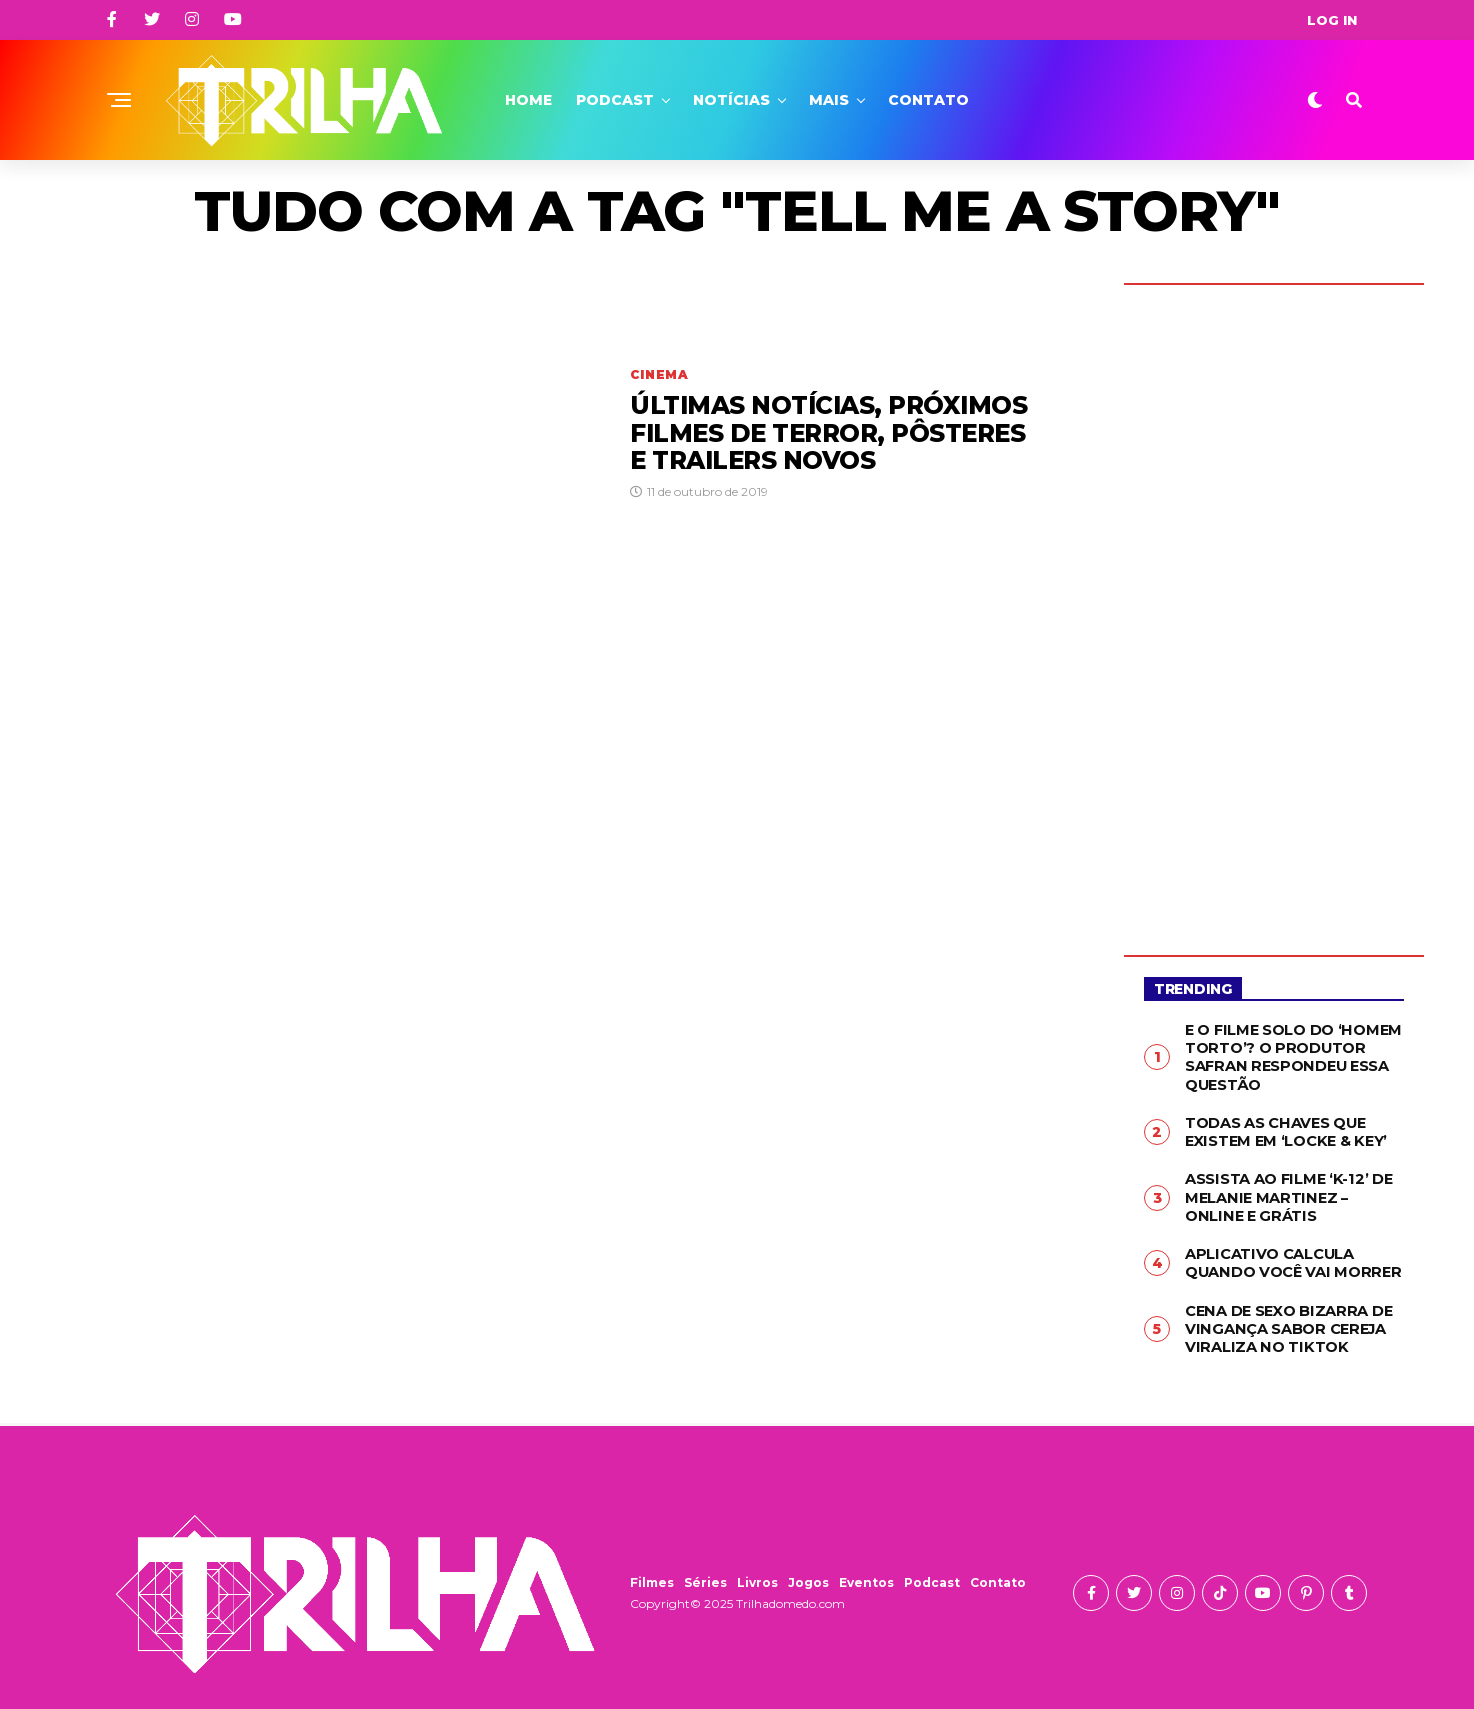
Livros (757, 1572)
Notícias (731, 100)
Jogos (808, 1572)
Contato (928, 100)
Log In (1332, 20)
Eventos (866, 1572)
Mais (829, 100)
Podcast (615, 100)
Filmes (652, 1572)
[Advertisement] (1274, 605)
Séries (705, 1572)
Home (528, 100)
